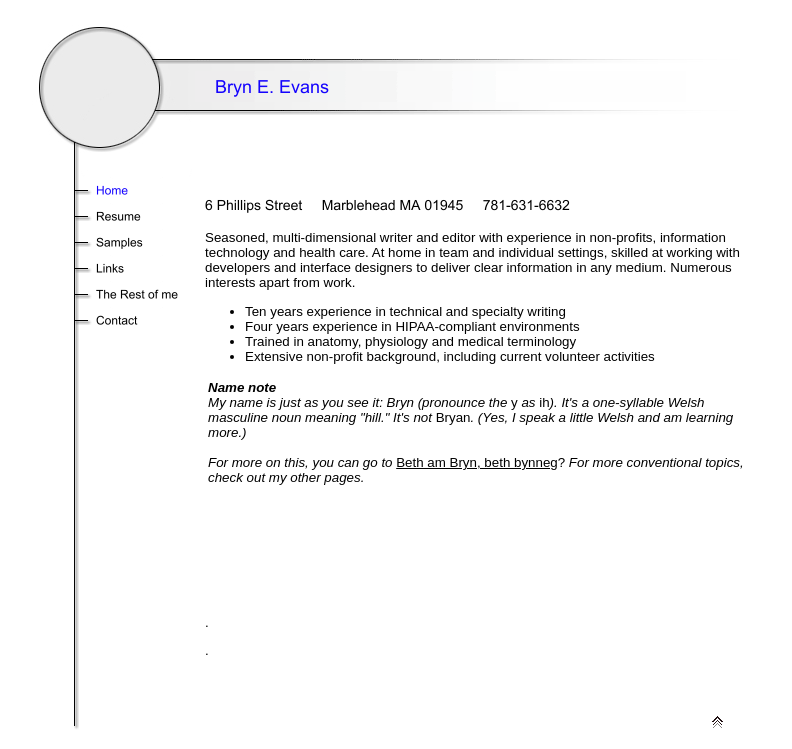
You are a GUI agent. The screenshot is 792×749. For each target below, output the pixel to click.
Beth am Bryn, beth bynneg (477, 462)
